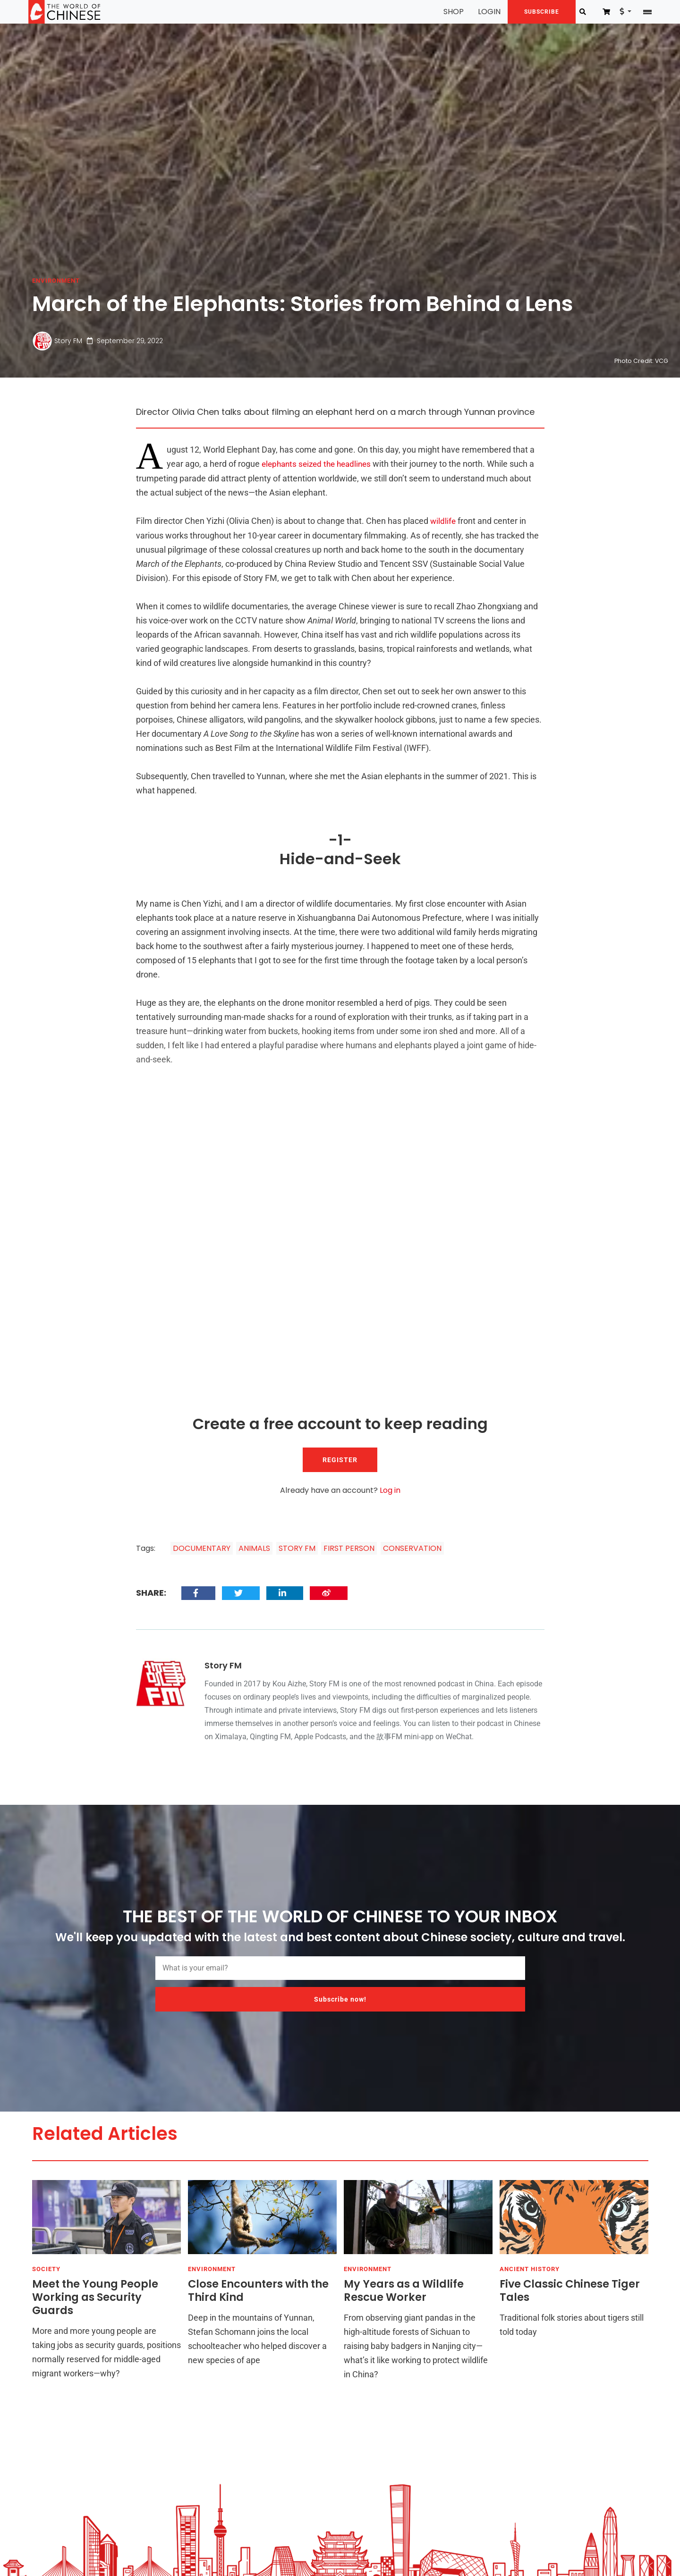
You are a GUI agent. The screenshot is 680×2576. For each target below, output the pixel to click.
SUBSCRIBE (531, 11)
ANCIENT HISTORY (530, 2270)
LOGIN (479, 11)
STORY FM (297, 1547)
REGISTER (340, 1459)
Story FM (68, 340)
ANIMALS (254, 1547)
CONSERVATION (412, 1547)
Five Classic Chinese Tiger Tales (570, 2292)
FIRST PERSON (348, 1547)
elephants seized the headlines (320, 464)
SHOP (443, 11)
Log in (390, 1489)
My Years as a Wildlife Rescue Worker (404, 2292)
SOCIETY (46, 2270)
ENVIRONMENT (56, 281)
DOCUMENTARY (201, 1547)
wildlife (443, 520)
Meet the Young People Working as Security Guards (95, 2298)
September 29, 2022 (122, 340)
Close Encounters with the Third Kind (258, 2292)
